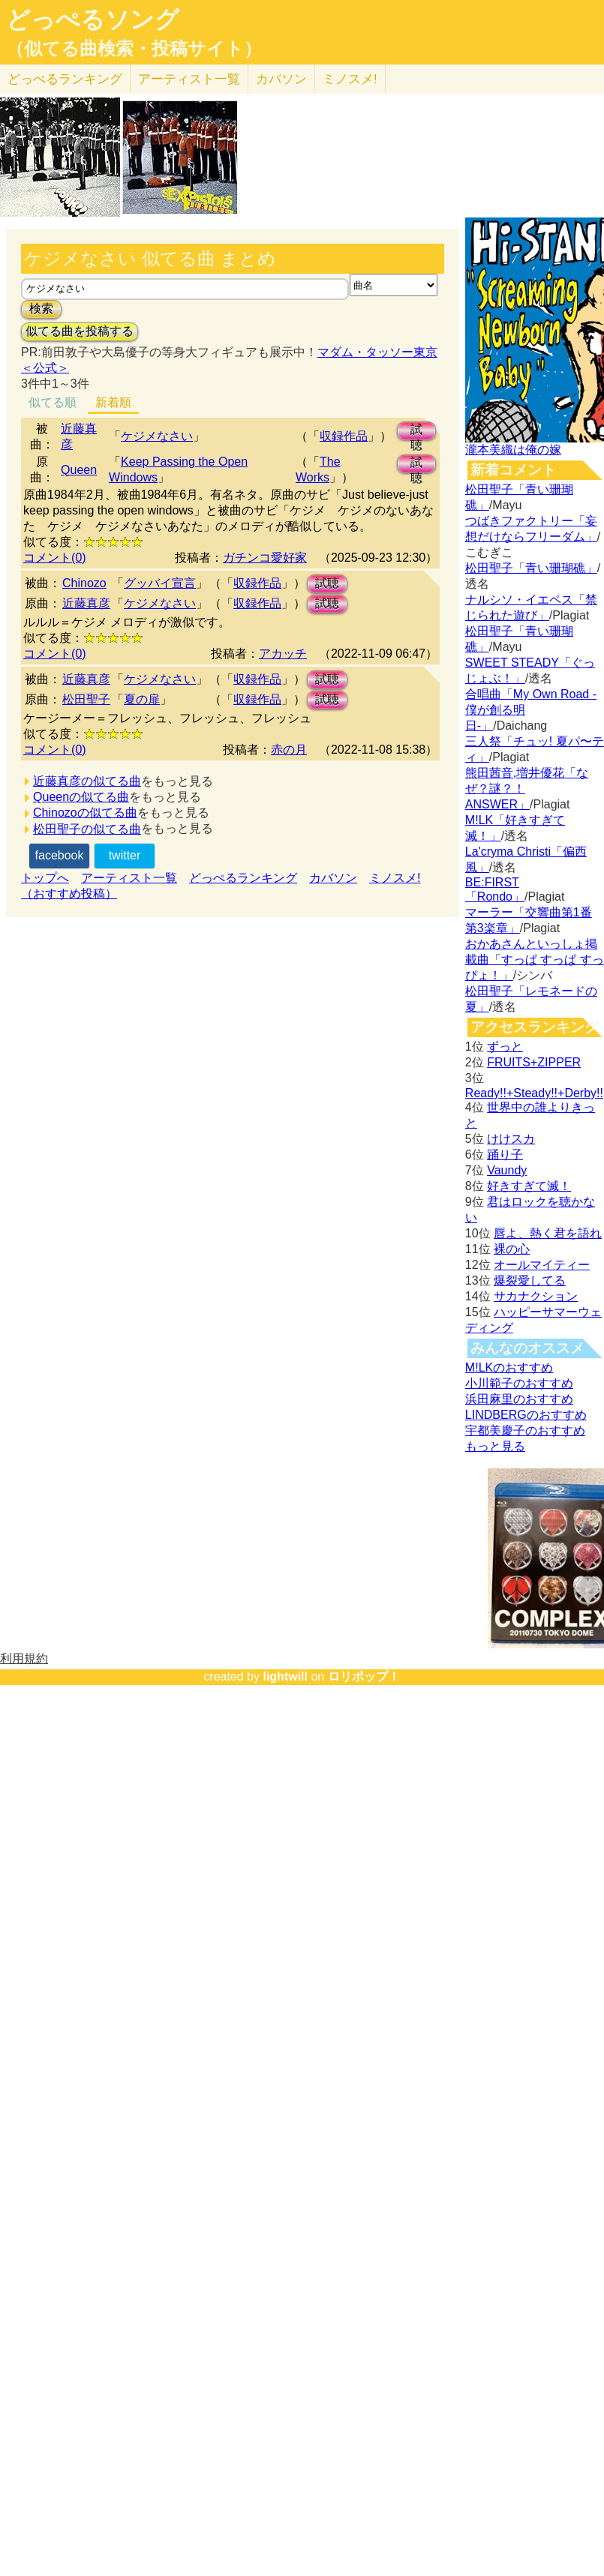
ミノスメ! (350, 79)
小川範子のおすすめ (519, 1383)
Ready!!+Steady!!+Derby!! (534, 1093)
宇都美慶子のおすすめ (525, 1430)
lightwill (285, 1676)
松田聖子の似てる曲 (87, 829)
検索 (41, 308)
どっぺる (65, 79)
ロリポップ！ (364, 1676)
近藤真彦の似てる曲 (87, 781)
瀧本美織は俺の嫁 (513, 449)
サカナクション (536, 1296)
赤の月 (289, 749)
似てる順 (53, 402)
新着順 (113, 402)
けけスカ (511, 1138)
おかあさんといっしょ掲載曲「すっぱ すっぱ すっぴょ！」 (534, 959)
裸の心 (512, 1249)
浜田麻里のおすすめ (519, 1399)
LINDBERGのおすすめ (526, 1414)
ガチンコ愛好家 (265, 557)
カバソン (281, 79)
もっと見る (495, 1446)
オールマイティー (542, 1264)
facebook (59, 855)
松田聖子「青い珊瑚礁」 (531, 568)
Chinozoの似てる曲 (85, 812)
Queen (79, 469)
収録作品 (344, 436)
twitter (125, 855)
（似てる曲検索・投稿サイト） (134, 48)
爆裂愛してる (530, 1280)
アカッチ (283, 653)
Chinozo (84, 583)
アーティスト (189, 79)
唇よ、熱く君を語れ (548, 1233)
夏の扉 (142, 699)
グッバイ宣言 (160, 583)
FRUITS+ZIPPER (534, 1062)
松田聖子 (86, 699)
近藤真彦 (86, 603)
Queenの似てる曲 (81, 796)
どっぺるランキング (243, 877)
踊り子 (505, 1154)
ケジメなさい (157, 436)
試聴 (416, 431)
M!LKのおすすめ (509, 1367)
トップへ (45, 877)
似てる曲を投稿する (80, 331)
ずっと (505, 1046)
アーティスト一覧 (129, 877)
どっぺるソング (92, 19)
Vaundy (507, 1170)
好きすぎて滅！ (529, 1186)
